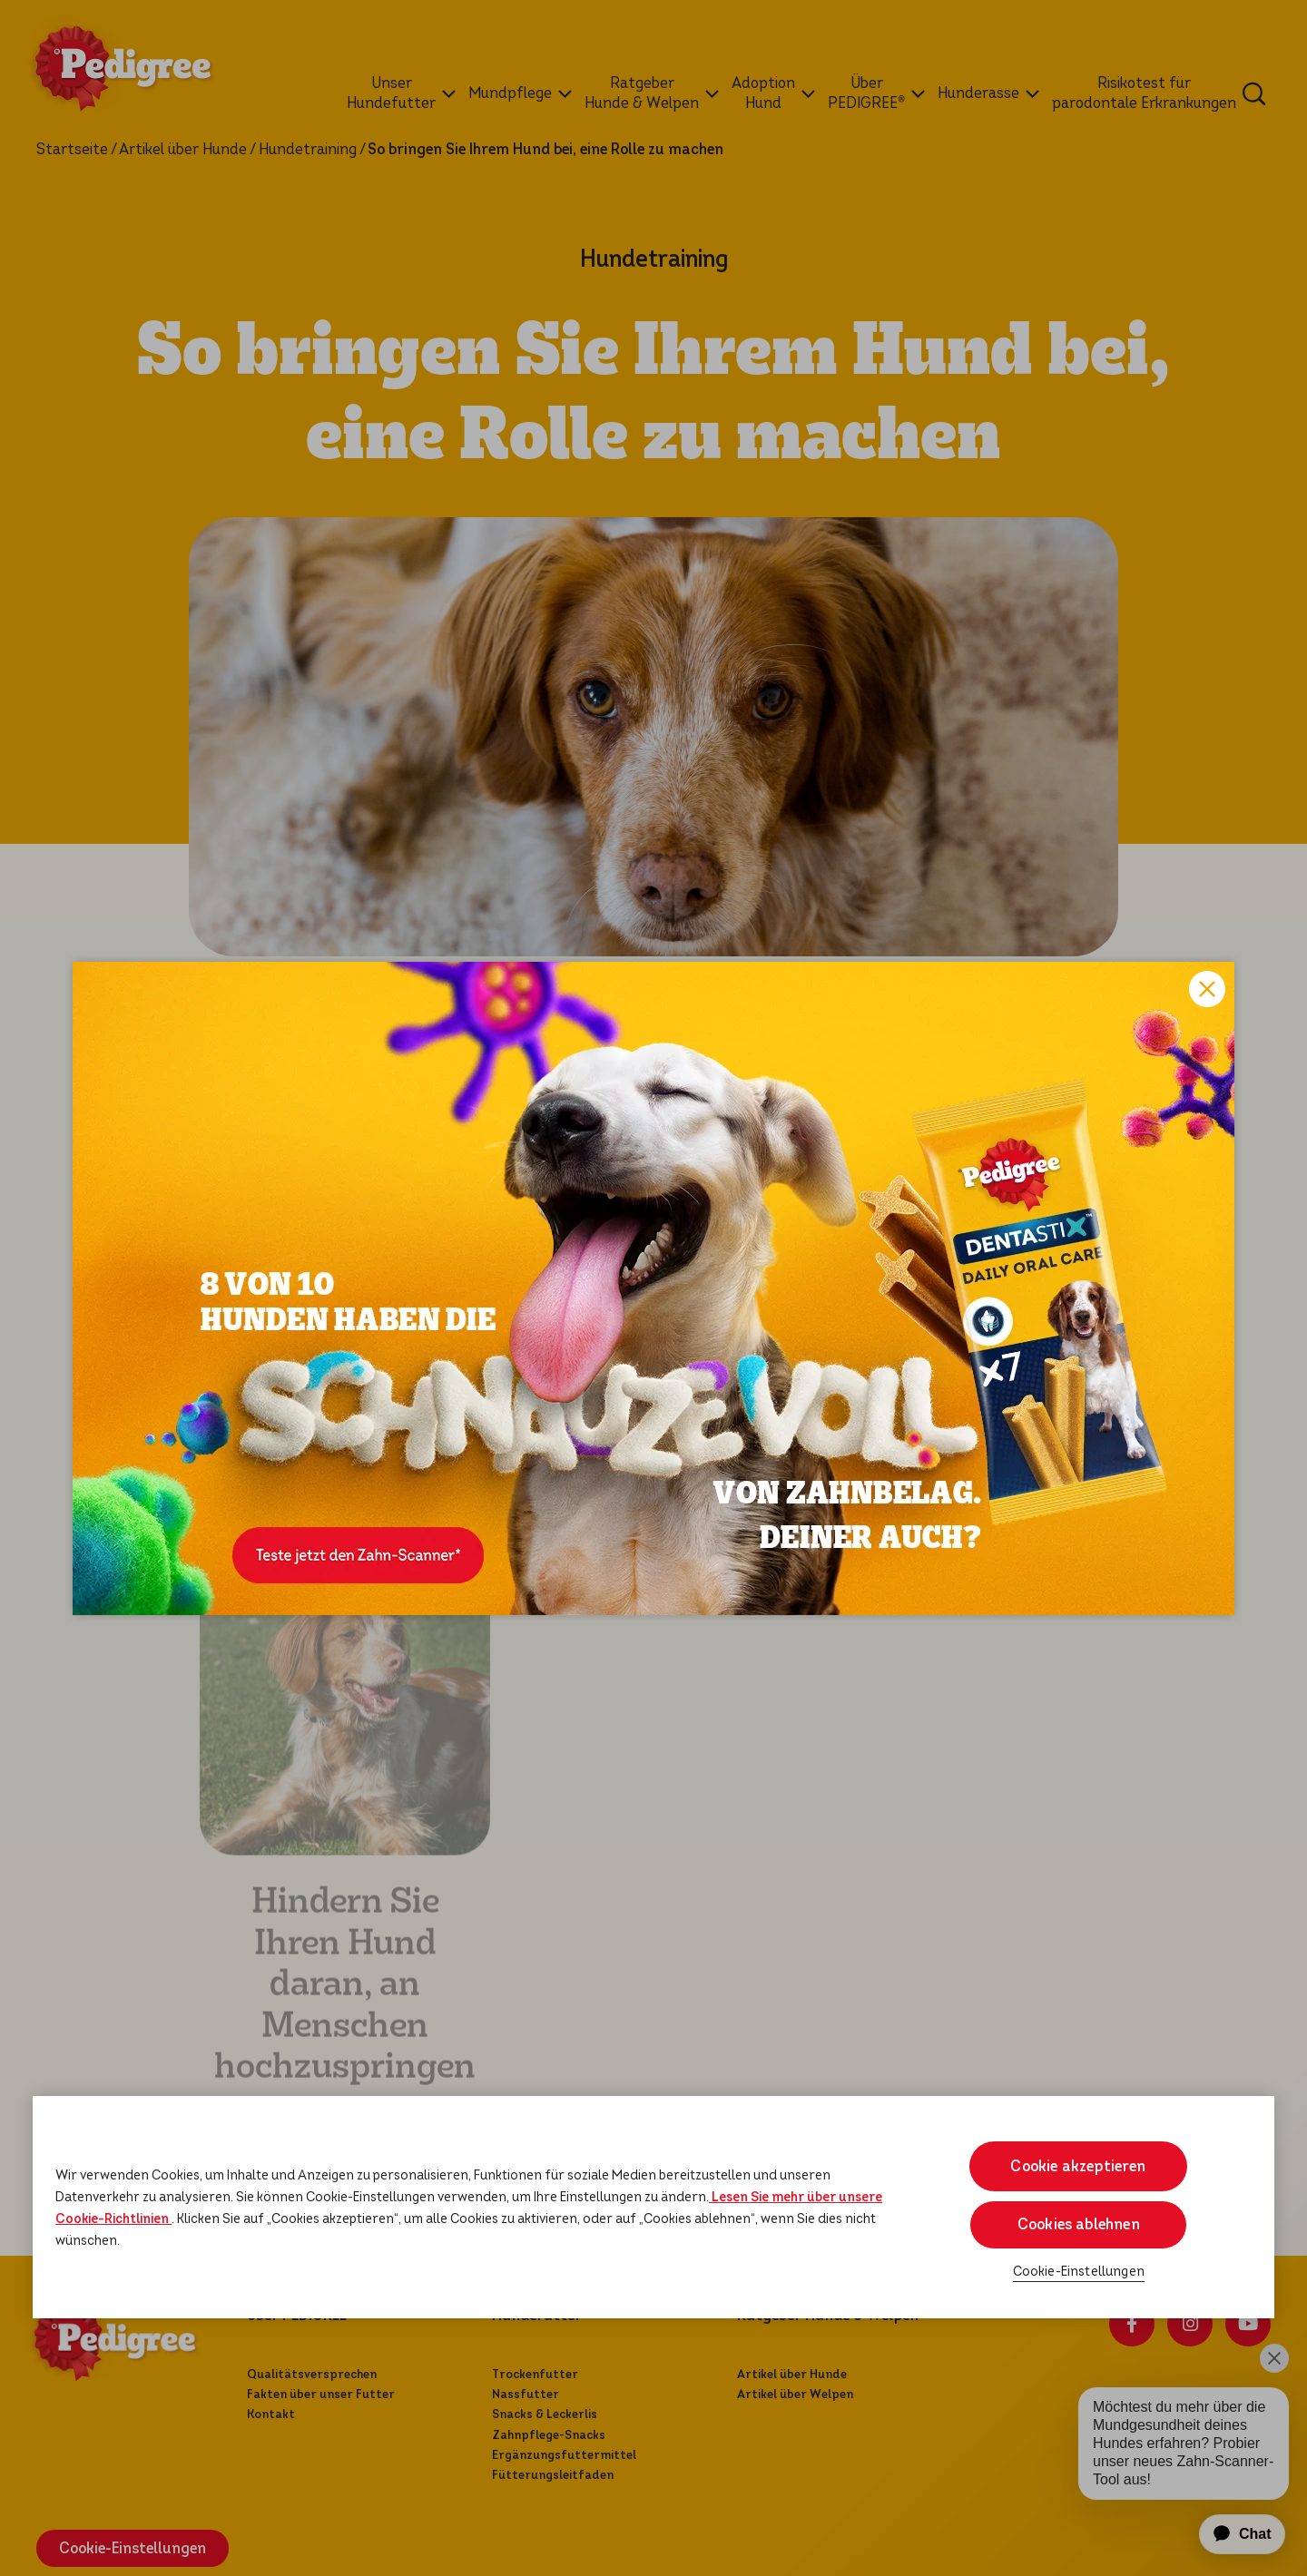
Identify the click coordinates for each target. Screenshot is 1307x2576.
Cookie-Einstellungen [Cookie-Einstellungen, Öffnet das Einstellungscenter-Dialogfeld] (1079, 2271)
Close (1207, 989)
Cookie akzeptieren (1078, 2166)
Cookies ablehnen (1078, 2224)
